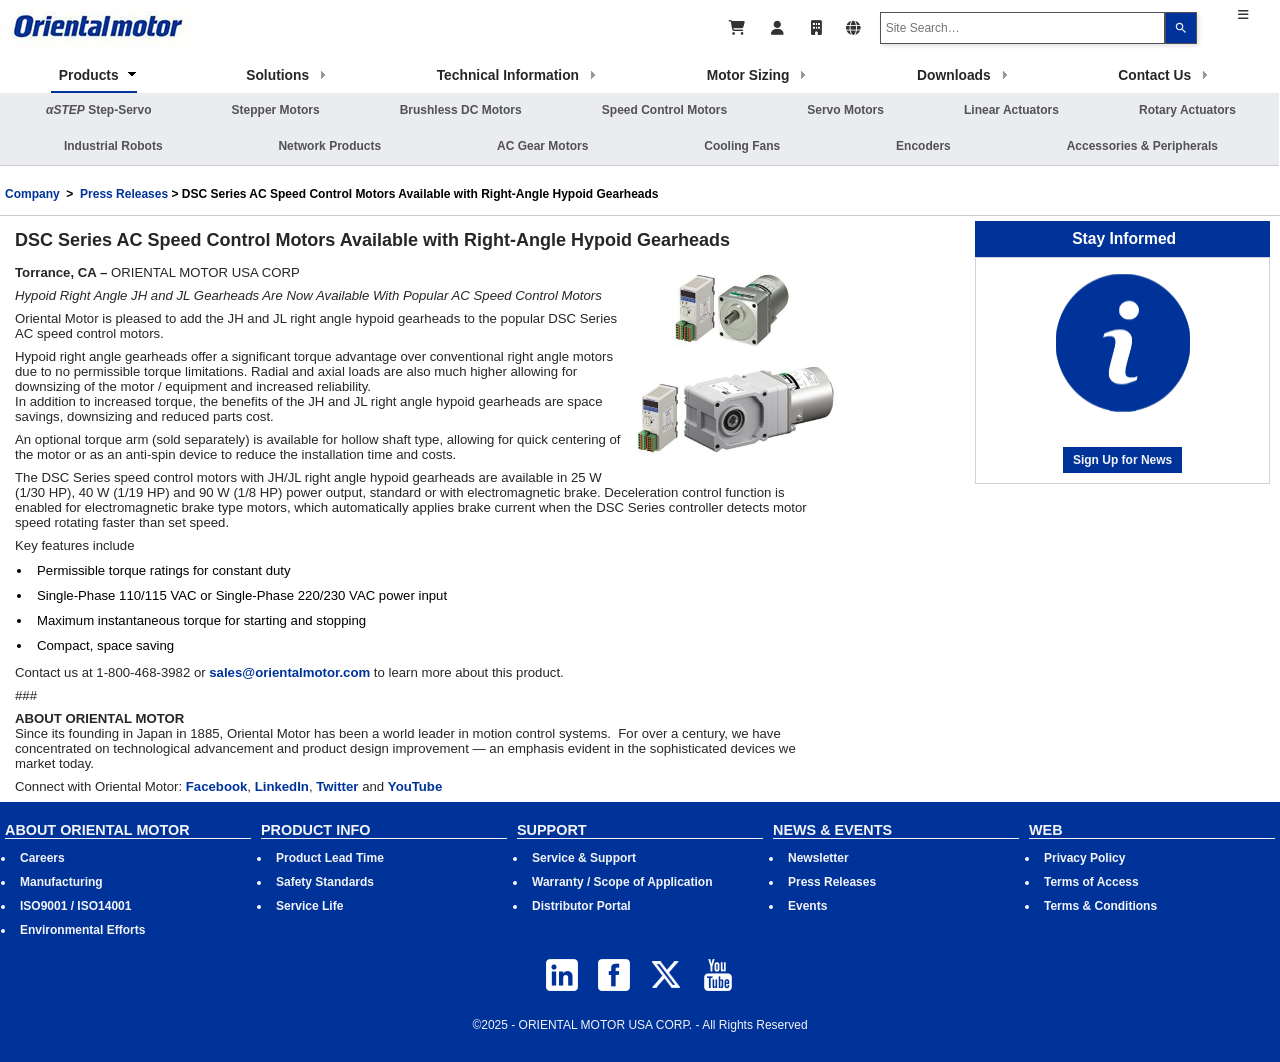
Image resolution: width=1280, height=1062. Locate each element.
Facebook (217, 786)
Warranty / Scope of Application (622, 882)
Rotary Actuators (1187, 110)
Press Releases (124, 194)
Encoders (923, 146)
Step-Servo (98, 110)
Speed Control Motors (664, 110)
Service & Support (584, 858)
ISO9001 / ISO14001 (75, 906)
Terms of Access (1091, 882)
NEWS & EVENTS (832, 830)
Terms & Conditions (1100, 906)
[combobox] (1023, 28)
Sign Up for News (1122, 460)
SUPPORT (552, 830)
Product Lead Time (330, 858)
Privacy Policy (1084, 858)
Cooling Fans (742, 146)
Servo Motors (845, 110)
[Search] (1181, 28)
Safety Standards (325, 882)
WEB (1046, 830)
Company (32, 194)
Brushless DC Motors (461, 110)
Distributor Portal (581, 906)
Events (807, 906)
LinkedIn (282, 786)
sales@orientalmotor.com (289, 672)
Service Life (309, 906)
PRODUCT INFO (316, 830)
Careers (42, 858)
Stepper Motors (276, 110)
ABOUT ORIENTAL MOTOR (97, 830)
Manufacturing (61, 882)
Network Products (329, 146)
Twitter (337, 786)
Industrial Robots (113, 146)
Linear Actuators (1011, 110)
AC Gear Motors (542, 146)
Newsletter (818, 858)
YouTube (415, 786)
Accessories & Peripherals (1142, 146)
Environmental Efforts (82, 930)
